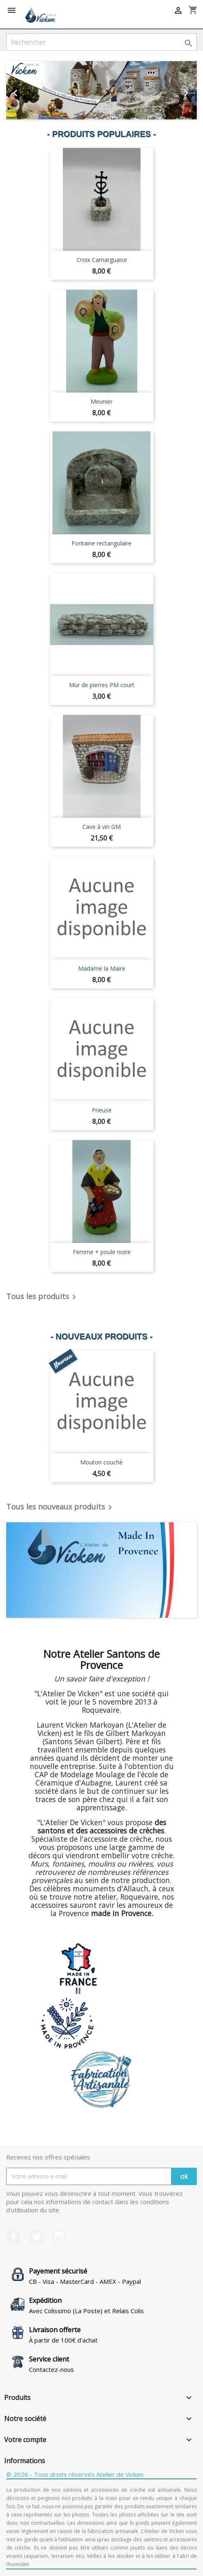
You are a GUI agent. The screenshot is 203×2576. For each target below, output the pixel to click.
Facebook (13, 2236)
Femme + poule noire (102, 1252)
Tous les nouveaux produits (60, 1507)
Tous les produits (42, 1297)
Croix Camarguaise (101, 260)
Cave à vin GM (101, 827)
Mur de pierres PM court (101, 685)
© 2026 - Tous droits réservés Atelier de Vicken (74, 2474)
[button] (20, 90)
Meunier (101, 401)
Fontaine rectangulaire (101, 543)
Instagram (59, 2236)
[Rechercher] (101, 42)
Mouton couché (101, 1462)
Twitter (36, 2236)
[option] (101, 90)
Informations (24, 2460)
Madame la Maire (101, 968)
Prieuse (102, 1110)
